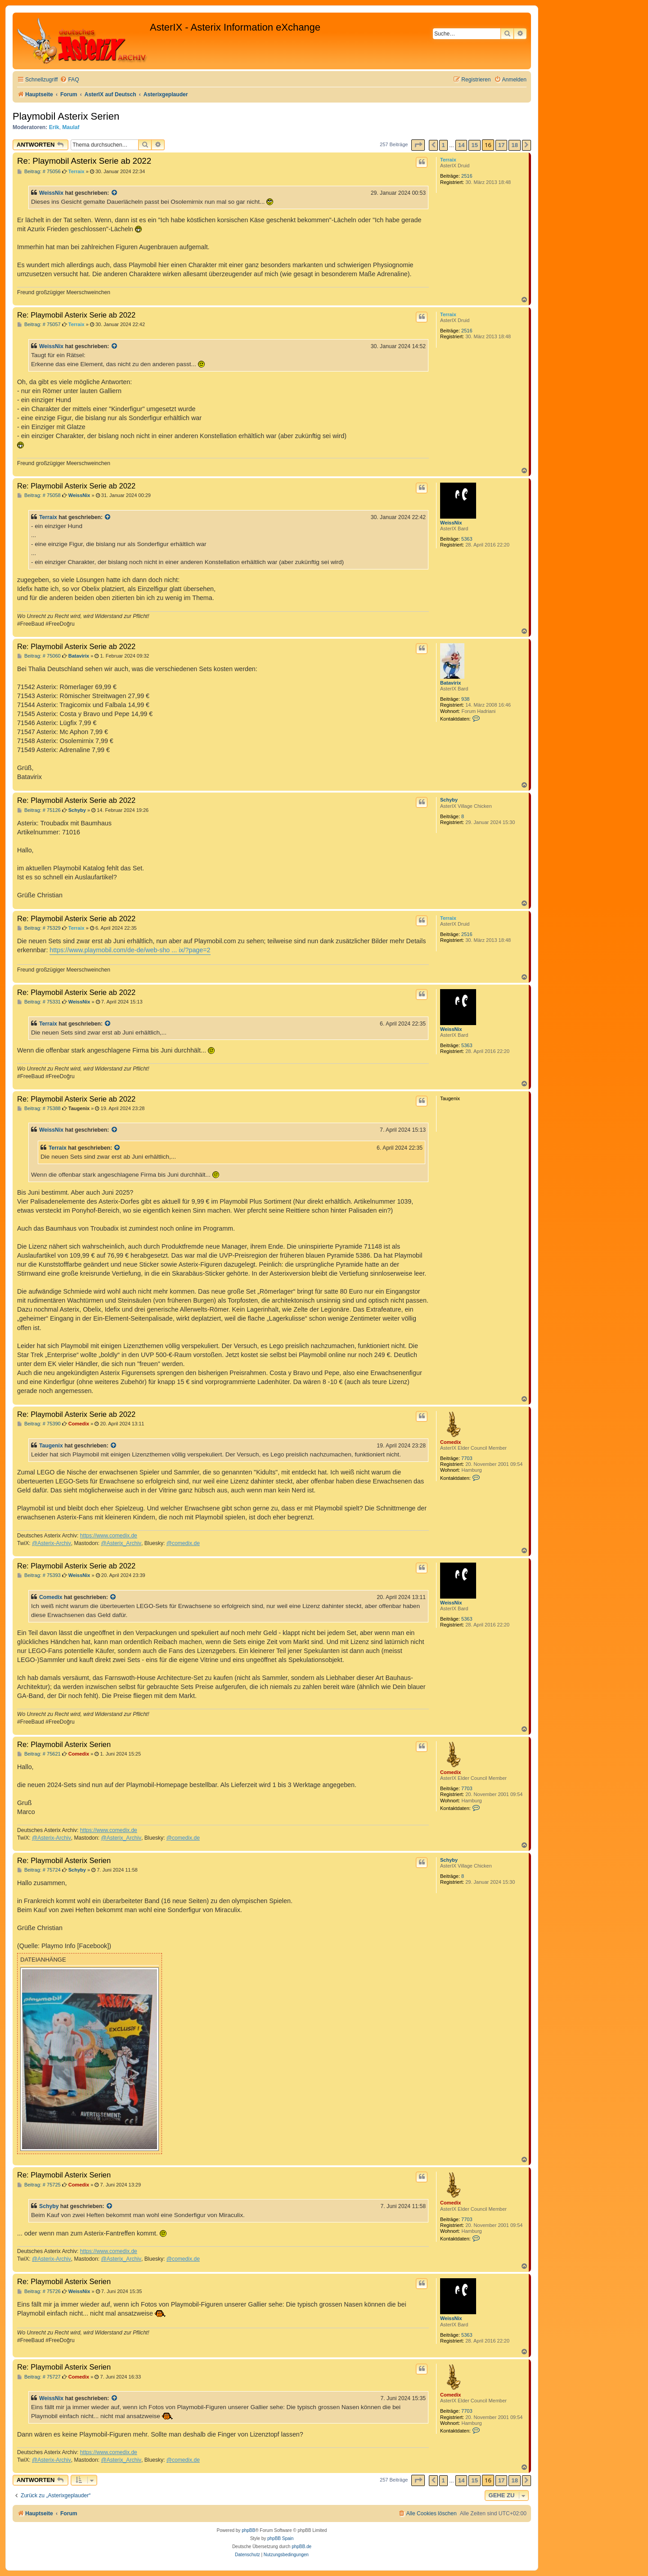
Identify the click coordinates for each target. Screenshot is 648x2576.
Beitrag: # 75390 (39, 1424)
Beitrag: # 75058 (39, 495)
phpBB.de (301, 2546)
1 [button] (443, 145)
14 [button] (461, 145)
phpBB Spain (280, 2538)
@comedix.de (183, 1543)
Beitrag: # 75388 (39, 1108)
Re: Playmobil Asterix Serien (64, 1744)
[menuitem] (69, 80)
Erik (54, 127)
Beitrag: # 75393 (39, 1575)
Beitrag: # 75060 (39, 656)
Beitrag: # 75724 (39, 1870)
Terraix (448, 159)
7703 (466, 1458)
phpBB (248, 2530)
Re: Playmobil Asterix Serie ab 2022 (84, 161)
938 (465, 699)
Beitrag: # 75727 (39, 2377)
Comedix (450, 1442)
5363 (466, 539)
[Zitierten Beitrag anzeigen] (115, 192)
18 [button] (514, 145)
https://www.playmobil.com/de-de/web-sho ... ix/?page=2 (130, 950)
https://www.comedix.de (108, 1535)
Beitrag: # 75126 (39, 810)
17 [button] (501, 145)
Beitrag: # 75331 (39, 1002)
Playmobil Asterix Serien (66, 116)
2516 (466, 176)
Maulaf (70, 127)
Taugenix (51, 1446)
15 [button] (474, 145)
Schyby (449, 799)
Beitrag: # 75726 (39, 2291)
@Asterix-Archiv (51, 1543)
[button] (418, 145)
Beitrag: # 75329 (39, 928)
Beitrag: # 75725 (39, 2185)
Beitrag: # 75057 (39, 324)
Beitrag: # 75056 (39, 172)
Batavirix (450, 682)
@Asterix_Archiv (121, 1543)
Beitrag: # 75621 (39, 1754)
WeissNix (51, 193)
